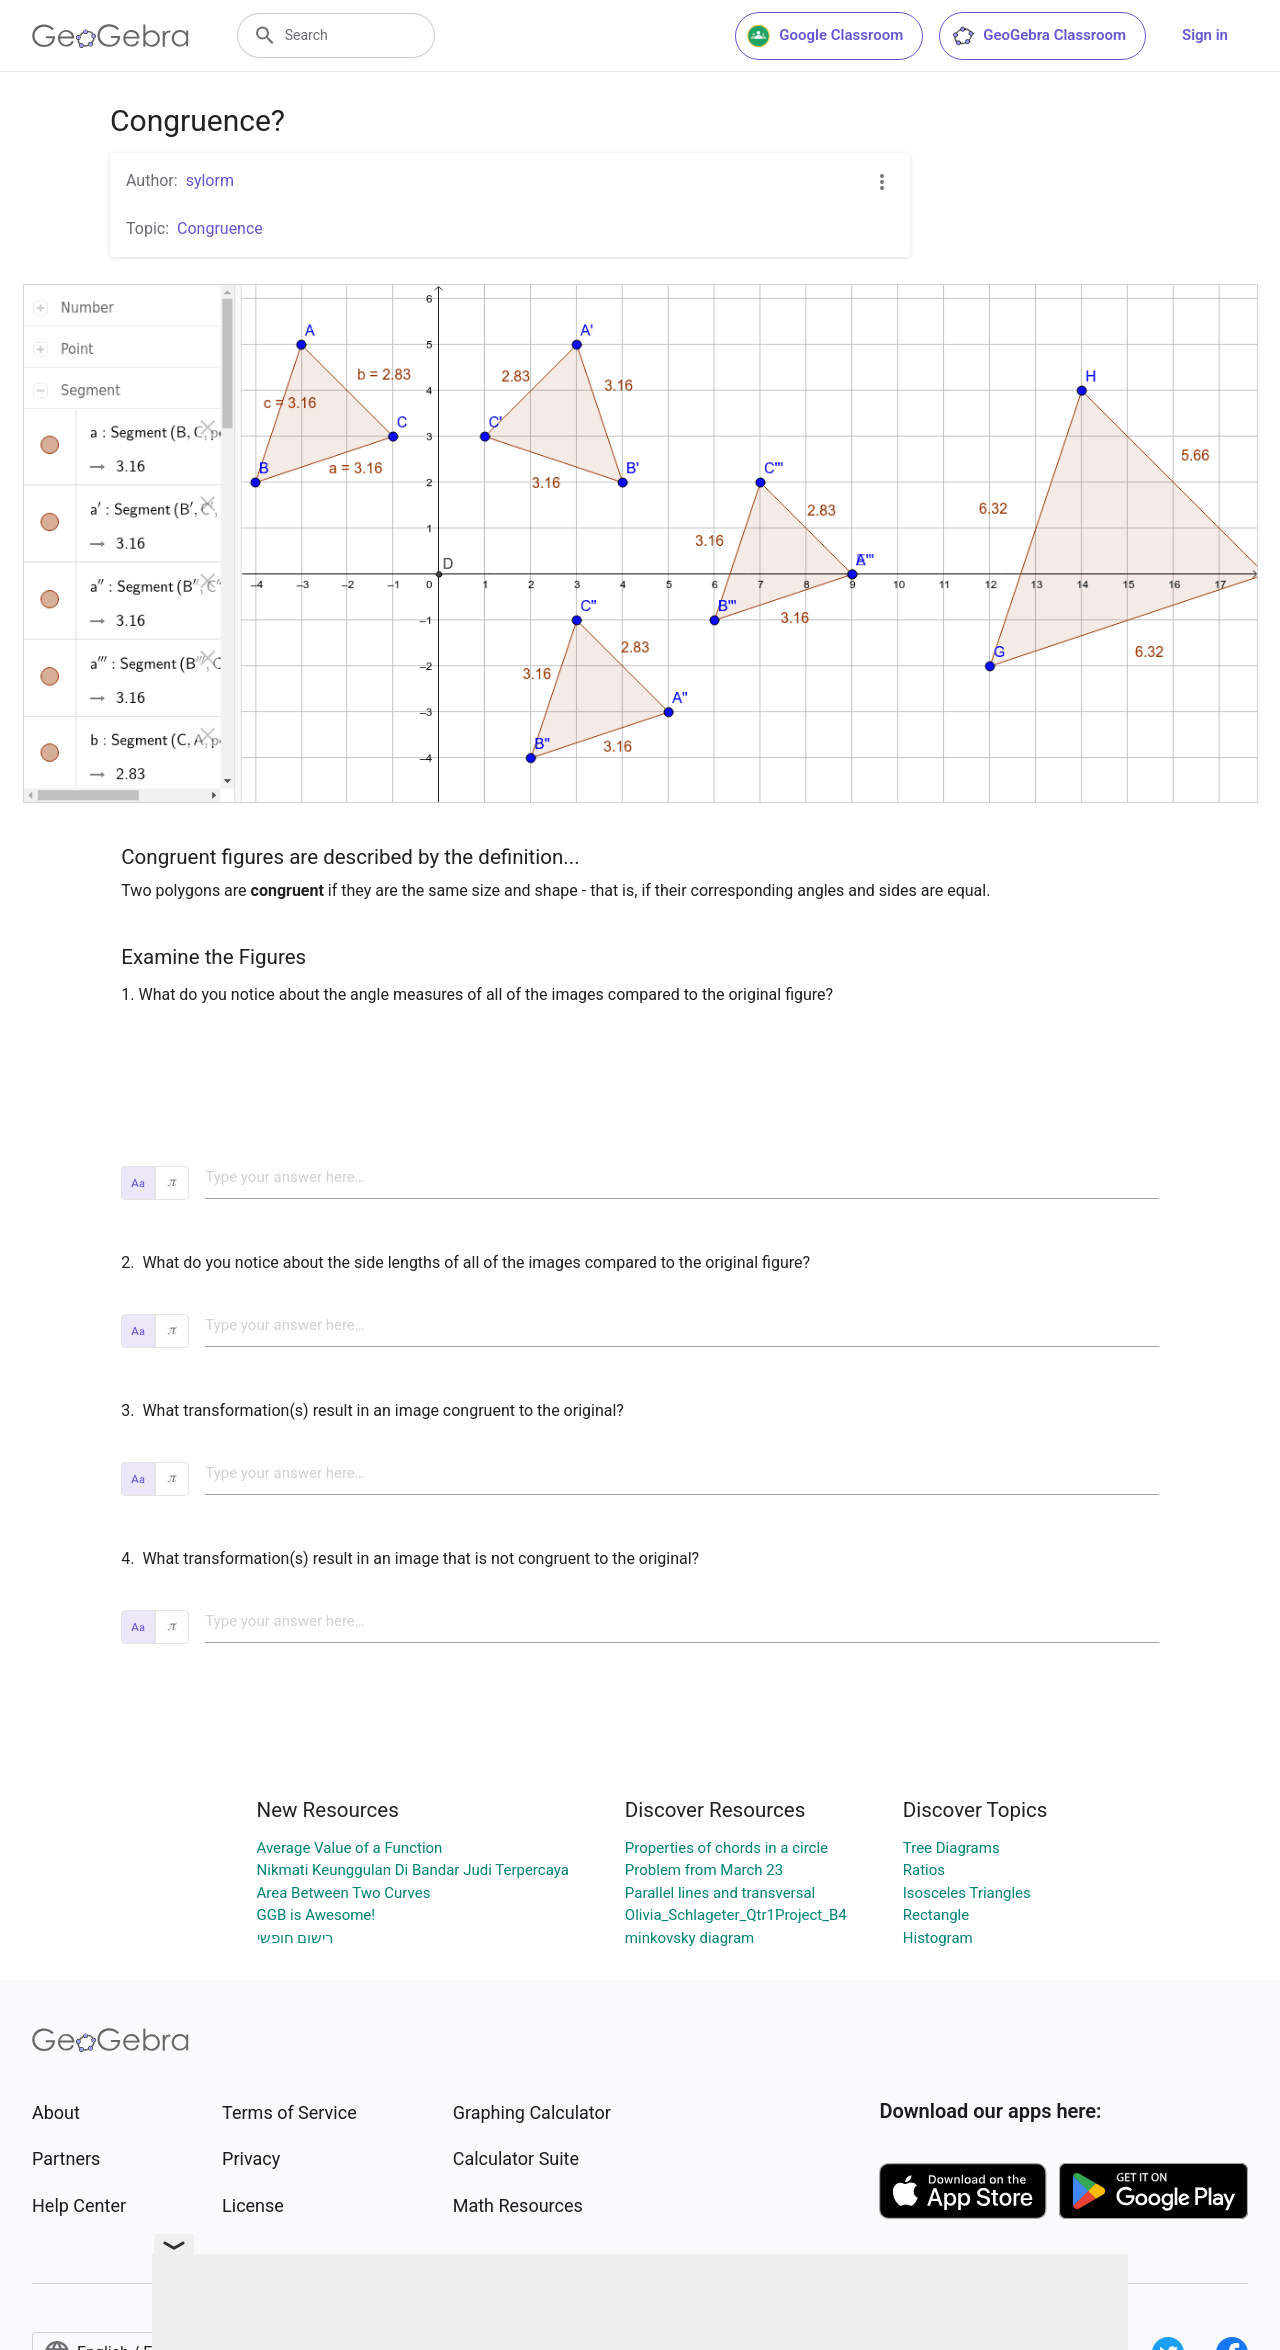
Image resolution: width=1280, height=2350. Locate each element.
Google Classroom (825, 36)
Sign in (1205, 35)
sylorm (210, 180)
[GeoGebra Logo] (110, 36)
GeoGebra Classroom (1038, 36)
